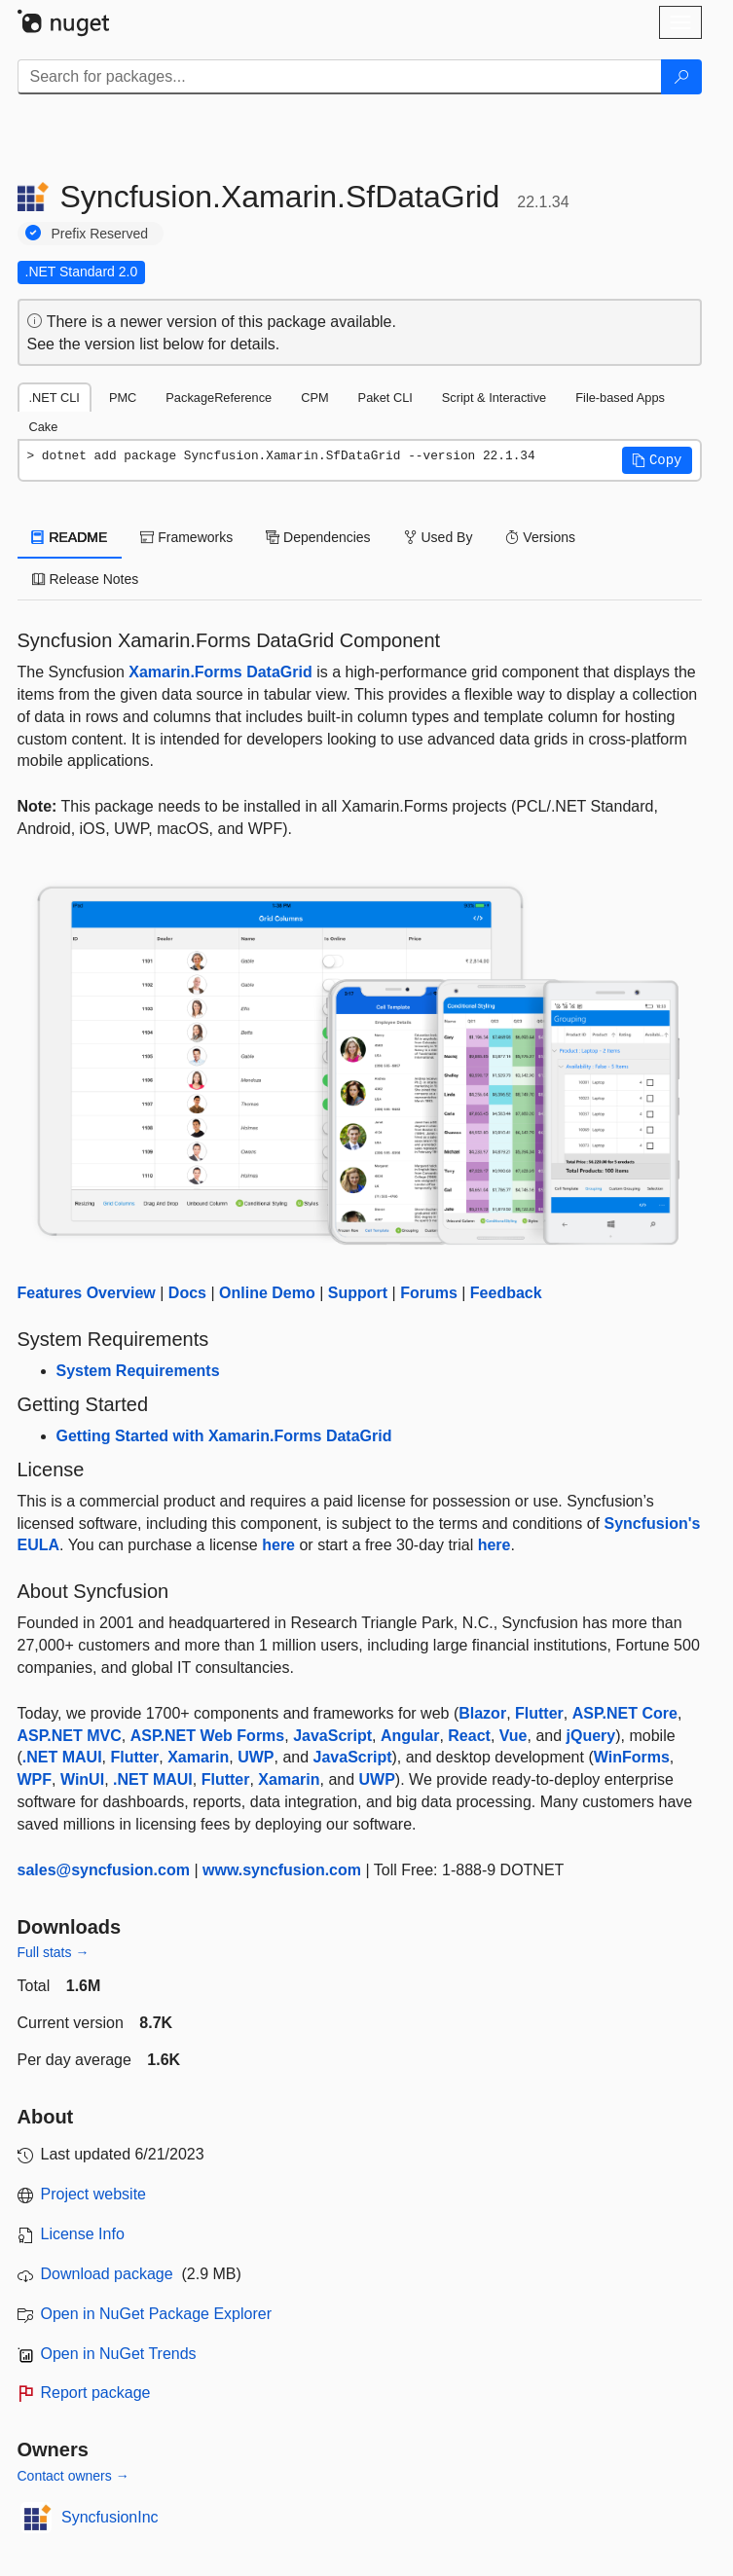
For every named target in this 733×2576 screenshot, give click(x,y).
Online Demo (267, 1293)
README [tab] (70, 537)
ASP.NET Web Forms (207, 1735)
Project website (94, 2194)
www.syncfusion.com (281, 1870)
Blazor (482, 1713)
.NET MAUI (62, 1757)
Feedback (506, 1293)
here (278, 1545)
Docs (187, 1293)
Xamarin (198, 1757)
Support (357, 1293)
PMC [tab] (122, 397)
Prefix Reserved (100, 233)
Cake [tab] (43, 426)
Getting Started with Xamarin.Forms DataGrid (224, 1436)
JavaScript (332, 1735)
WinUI (82, 1779)
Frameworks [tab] (186, 537)
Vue (513, 1735)
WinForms (632, 1757)
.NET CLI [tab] (54, 397)
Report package (96, 2392)
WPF (35, 1779)
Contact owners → (73, 2476)
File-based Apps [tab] (620, 397)
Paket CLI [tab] (385, 397)
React (469, 1735)
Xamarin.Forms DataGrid (220, 672)
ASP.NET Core (625, 1713)
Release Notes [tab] (85, 579)
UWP (256, 1757)
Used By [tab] (438, 537)
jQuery (591, 1735)
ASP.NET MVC (70, 1735)
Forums (429, 1293)
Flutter (539, 1713)
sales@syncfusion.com (104, 1870)
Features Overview (87, 1293)
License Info (83, 2234)
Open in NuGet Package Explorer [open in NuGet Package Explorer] (156, 2313)
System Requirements (138, 1370)
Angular (410, 1735)
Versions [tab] (540, 537)
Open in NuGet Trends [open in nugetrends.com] (119, 2353)
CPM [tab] (314, 397)
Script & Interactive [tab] (494, 397)
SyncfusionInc (110, 2517)
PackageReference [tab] (218, 397)
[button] (657, 460)
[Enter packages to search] (340, 76)
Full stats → (54, 1952)
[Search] (681, 76)
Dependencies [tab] (318, 537)
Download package (107, 2274)
